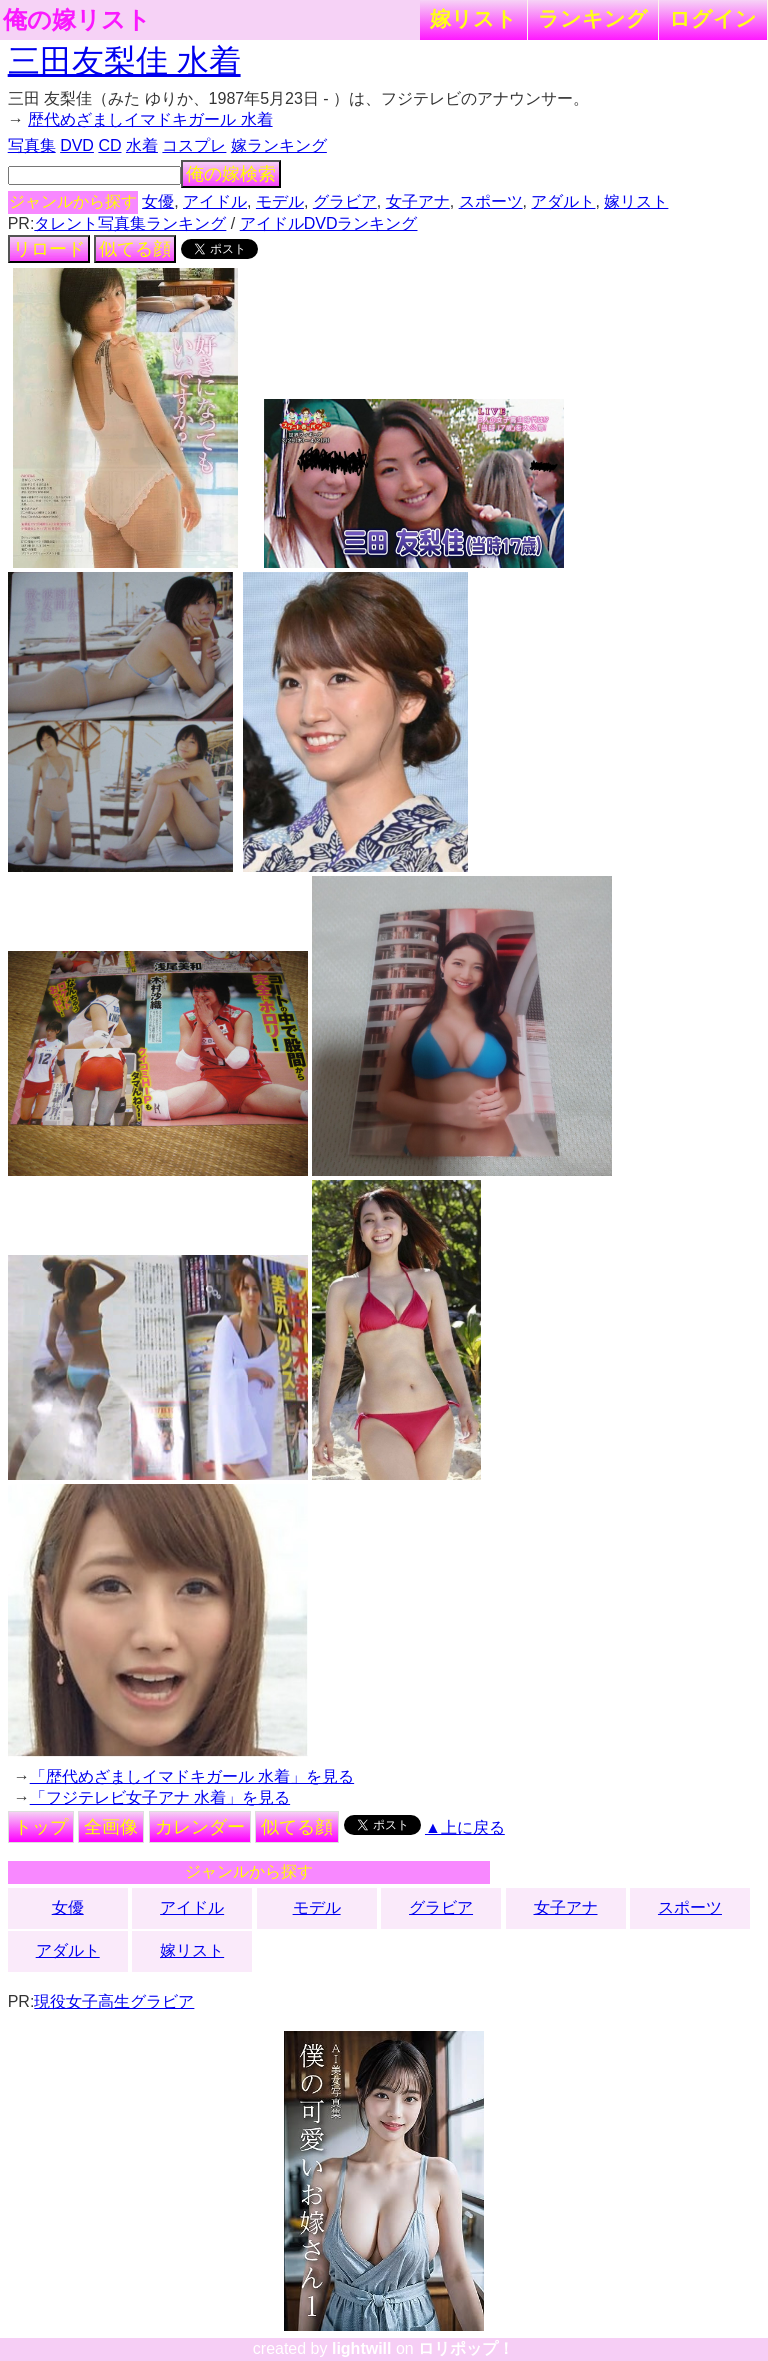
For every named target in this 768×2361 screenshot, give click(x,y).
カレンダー (200, 1827)
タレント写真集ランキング (130, 223)
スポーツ (491, 201)
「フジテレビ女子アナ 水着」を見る (160, 1797)
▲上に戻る (465, 1827)
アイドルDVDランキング (329, 223)
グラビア (345, 201)
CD (109, 145)
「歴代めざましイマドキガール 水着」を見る (192, 1776)
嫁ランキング (279, 145)
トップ (41, 1827)
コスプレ (194, 145)
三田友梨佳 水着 (124, 61)
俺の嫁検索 (231, 174)
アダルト (563, 201)
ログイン (713, 18)
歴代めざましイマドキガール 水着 (150, 119)
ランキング (593, 18)
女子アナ (418, 201)
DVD (77, 145)
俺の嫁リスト (77, 20)
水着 (142, 145)
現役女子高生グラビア (114, 2001)
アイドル (215, 201)
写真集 (32, 145)
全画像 (111, 1827)
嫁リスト (473, 18)
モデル (280, 201)
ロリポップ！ (466, 2348)
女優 (158, 201)
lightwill (362, 2348)
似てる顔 (135, 249)
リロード (49, 249)
